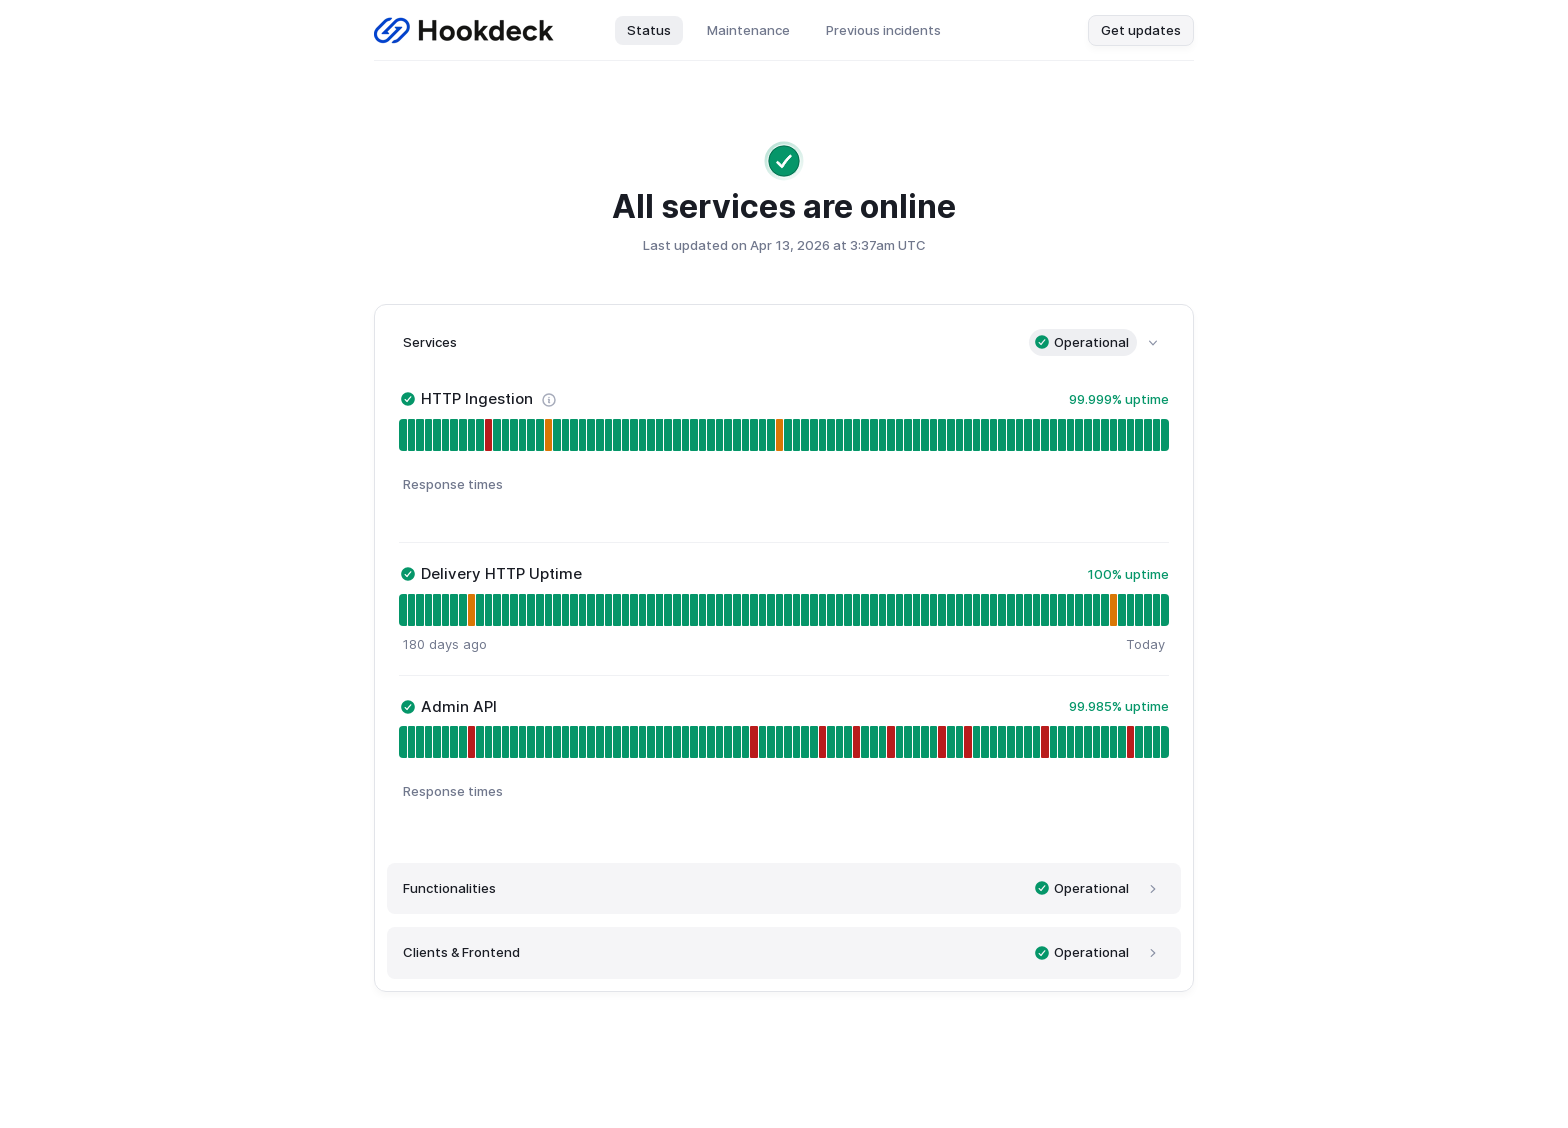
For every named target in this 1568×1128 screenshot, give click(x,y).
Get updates (1141, 30)
